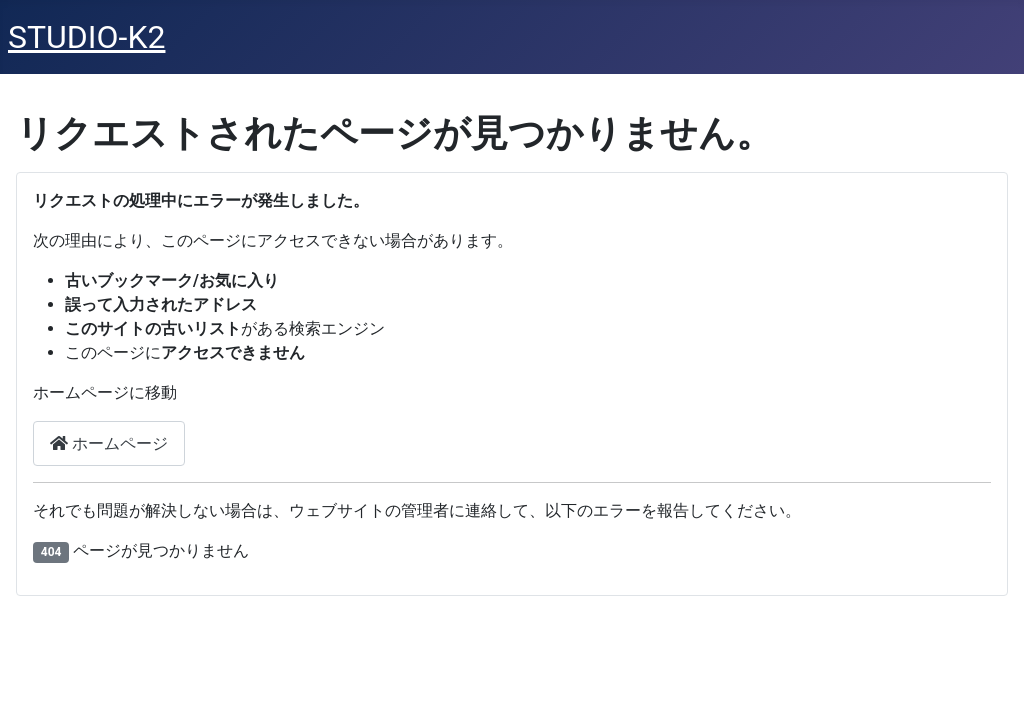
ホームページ (109, 443)
